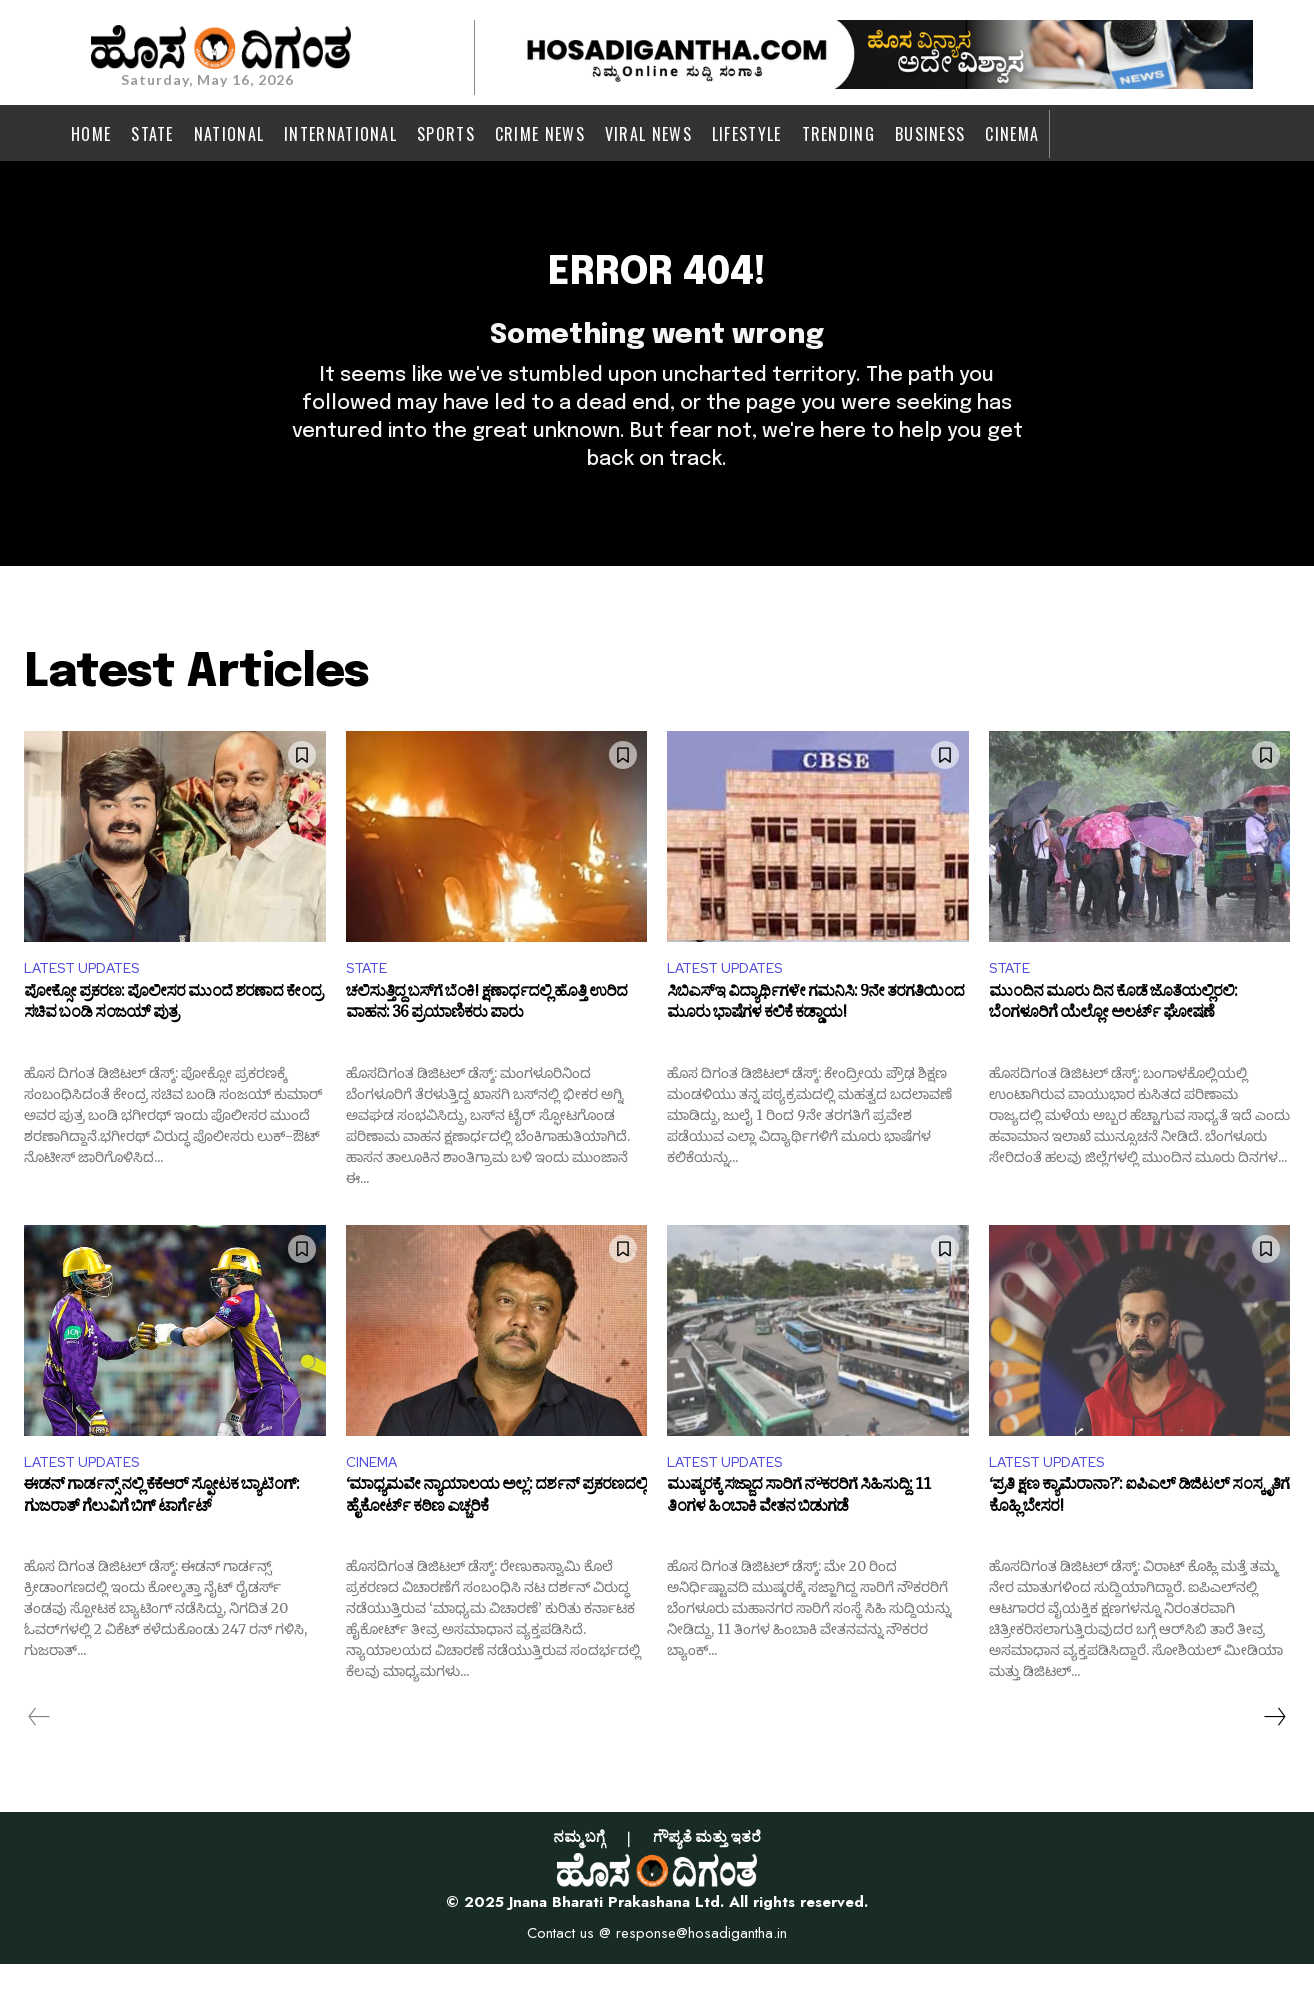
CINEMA (375, 1501)
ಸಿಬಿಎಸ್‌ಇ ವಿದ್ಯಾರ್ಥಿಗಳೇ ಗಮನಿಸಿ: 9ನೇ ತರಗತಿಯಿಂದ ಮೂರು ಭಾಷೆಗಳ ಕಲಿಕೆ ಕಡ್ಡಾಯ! (815, 1045)
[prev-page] (39, 1759)
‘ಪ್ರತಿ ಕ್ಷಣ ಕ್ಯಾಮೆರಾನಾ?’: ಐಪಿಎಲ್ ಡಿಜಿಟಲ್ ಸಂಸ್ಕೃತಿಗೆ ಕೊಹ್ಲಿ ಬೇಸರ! (1139, 1543)
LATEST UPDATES (90, 1004)
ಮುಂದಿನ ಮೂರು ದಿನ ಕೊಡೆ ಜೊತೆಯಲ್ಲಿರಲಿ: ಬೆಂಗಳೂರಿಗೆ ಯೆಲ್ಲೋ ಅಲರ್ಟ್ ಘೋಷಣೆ (1113, 1045)
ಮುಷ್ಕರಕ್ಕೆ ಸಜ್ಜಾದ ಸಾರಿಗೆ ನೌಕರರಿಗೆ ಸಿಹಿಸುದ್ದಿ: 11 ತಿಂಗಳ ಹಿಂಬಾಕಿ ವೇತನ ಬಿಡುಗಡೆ (799, 1543)
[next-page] (1274, 1759)
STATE (370, 1004)
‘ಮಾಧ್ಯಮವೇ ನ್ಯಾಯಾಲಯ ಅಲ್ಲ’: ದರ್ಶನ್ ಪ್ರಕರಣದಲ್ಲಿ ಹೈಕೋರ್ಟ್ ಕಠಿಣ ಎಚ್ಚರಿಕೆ (496, 1543)
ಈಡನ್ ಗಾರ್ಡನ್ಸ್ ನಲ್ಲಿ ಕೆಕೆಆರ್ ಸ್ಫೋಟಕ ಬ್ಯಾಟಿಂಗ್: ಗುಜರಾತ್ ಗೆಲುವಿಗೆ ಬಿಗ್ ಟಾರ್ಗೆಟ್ (161, 1543)
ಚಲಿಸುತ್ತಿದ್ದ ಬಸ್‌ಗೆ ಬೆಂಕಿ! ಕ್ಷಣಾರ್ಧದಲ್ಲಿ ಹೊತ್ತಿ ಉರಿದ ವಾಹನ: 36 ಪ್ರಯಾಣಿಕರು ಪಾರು (486, 1045)
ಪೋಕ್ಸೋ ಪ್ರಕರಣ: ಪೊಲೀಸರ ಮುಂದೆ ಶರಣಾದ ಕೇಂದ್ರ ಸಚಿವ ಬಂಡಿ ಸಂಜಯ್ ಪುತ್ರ (173, 1045)
